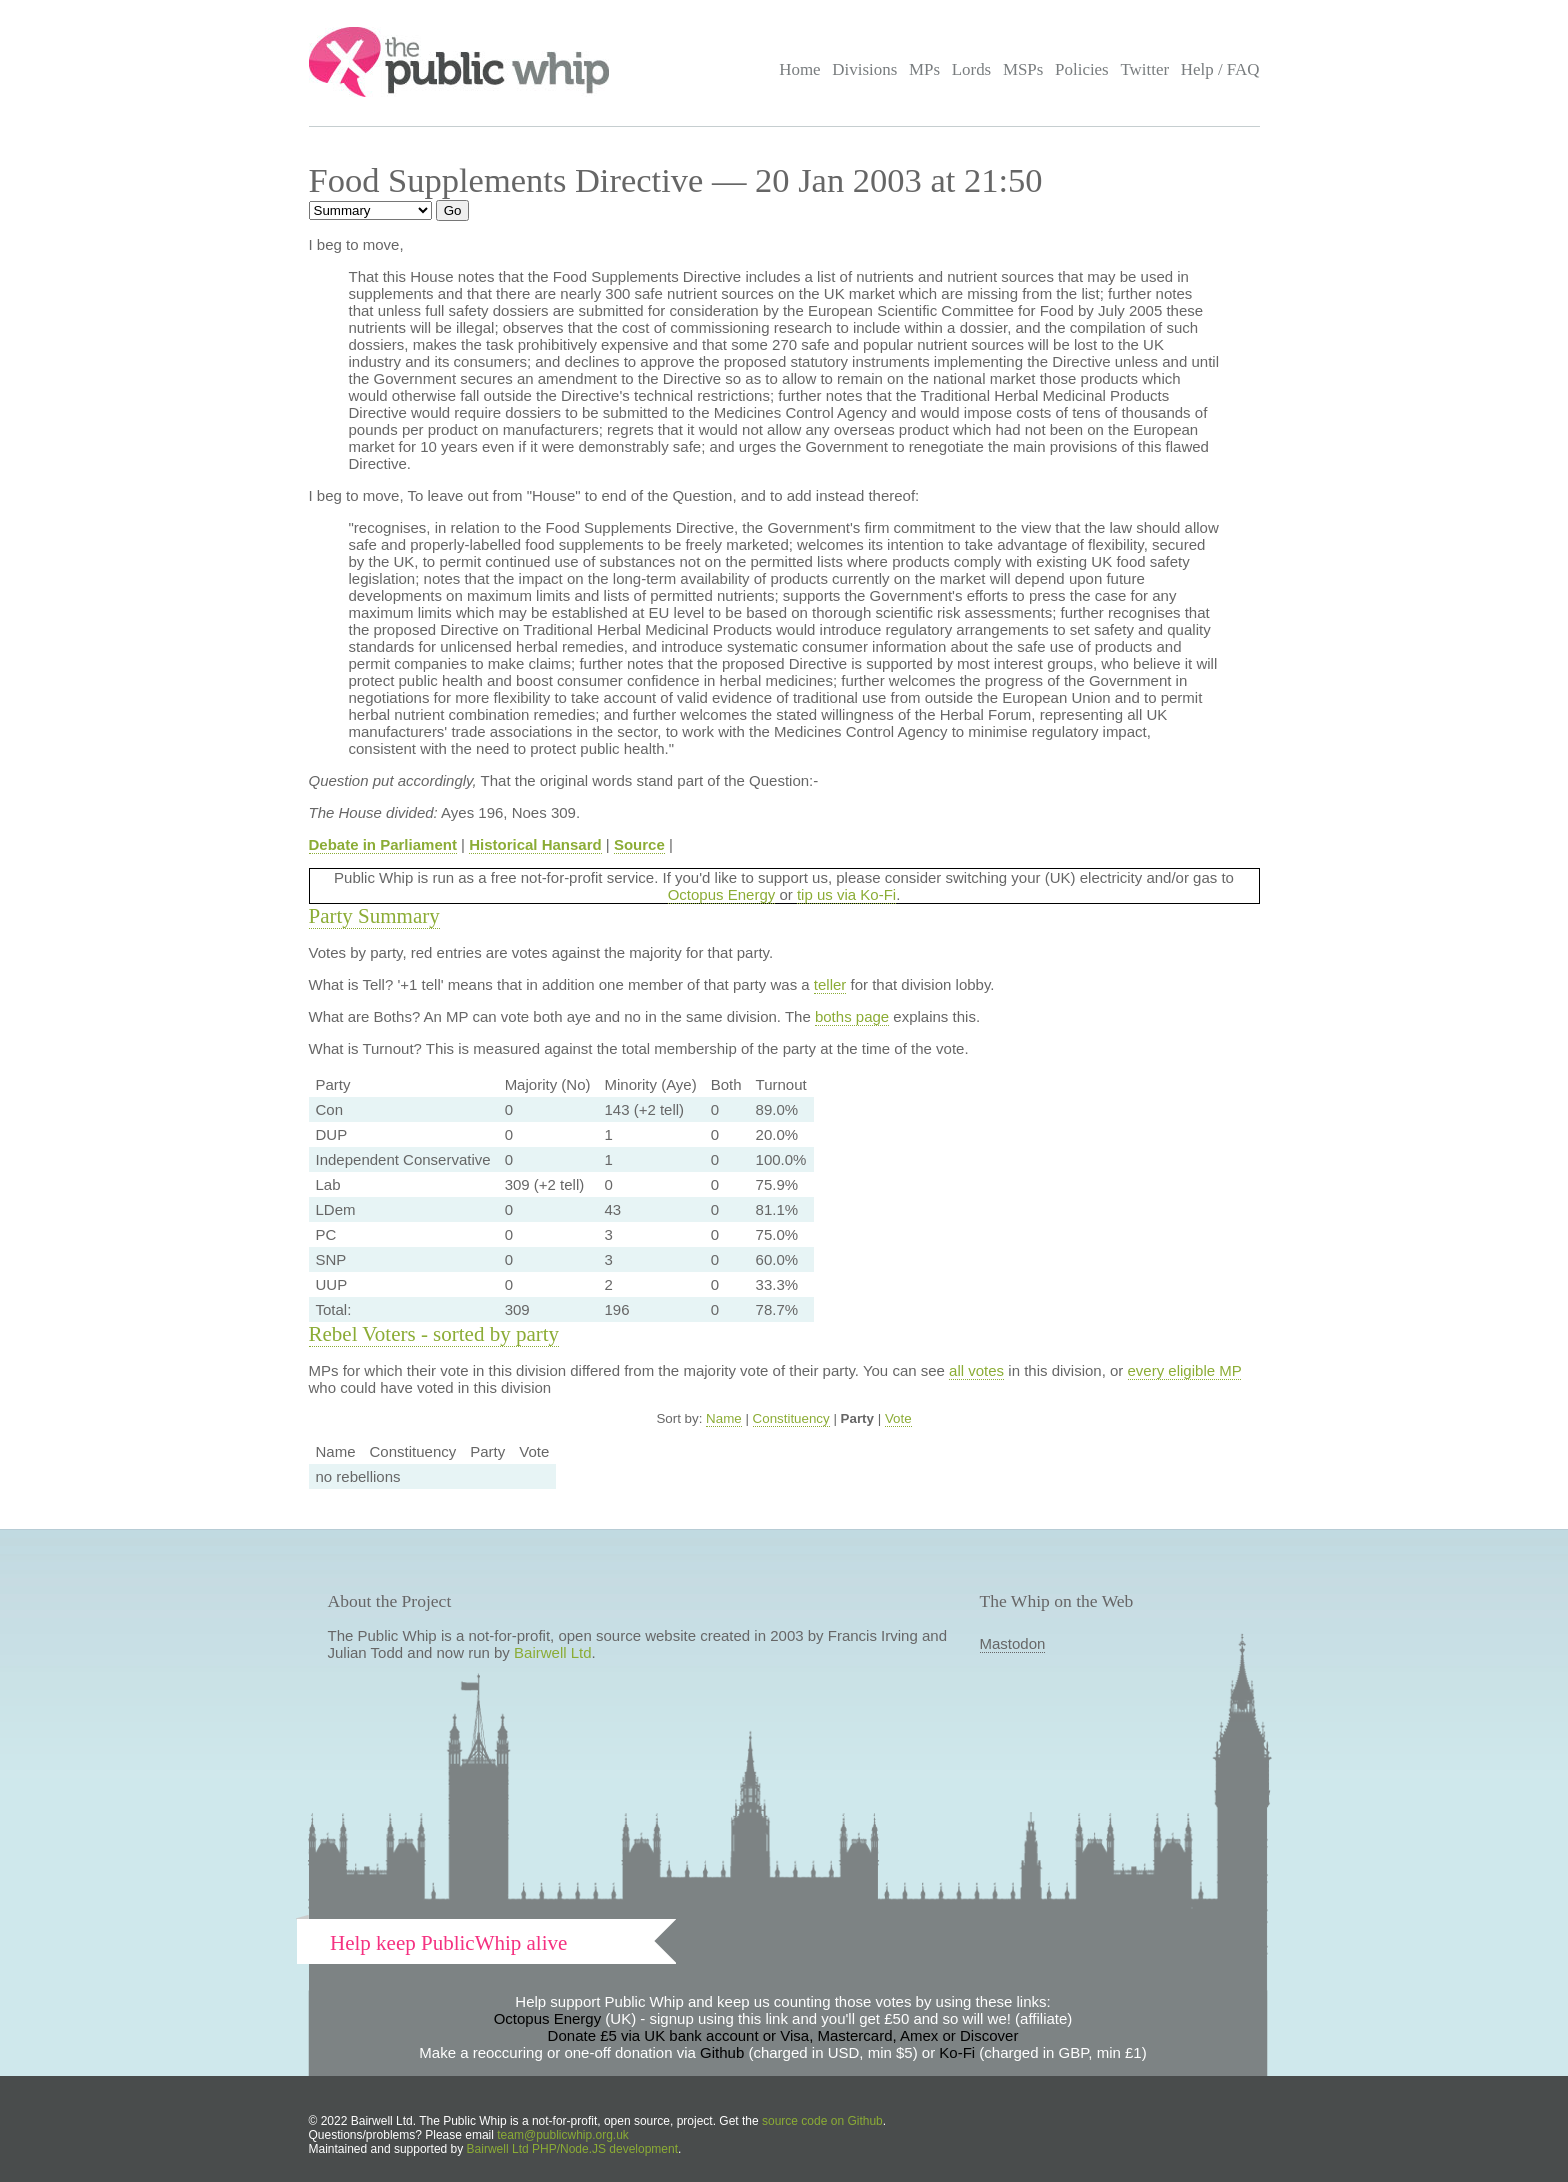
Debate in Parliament (383, 844)
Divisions (864, 69)
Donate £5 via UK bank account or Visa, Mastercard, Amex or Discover (783, 2035)
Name (724, 1418)
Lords (972, 69)
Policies (1082, 69)
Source (639, 844)
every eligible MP (1185, 1370)
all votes (976, 1370)
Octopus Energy (722, 894)
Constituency (791, 1418)
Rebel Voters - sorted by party (434, 1334)
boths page (852, 1016)
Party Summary (374, 916)
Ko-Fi (957, 2052)
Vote (898, 1418)
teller (830, 984)
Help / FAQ (1220, 69)
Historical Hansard (535, 844)
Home (799, 69)
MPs (924, 69)
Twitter (1144, 69)
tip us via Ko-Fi (846, 894)
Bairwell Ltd (553, 1652)
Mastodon (1013, 1643)
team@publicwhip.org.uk (563, 2135)
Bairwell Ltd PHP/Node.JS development (572, 2149)
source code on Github (822, 2121)
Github (722, 2052)
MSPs (1023, 69)
